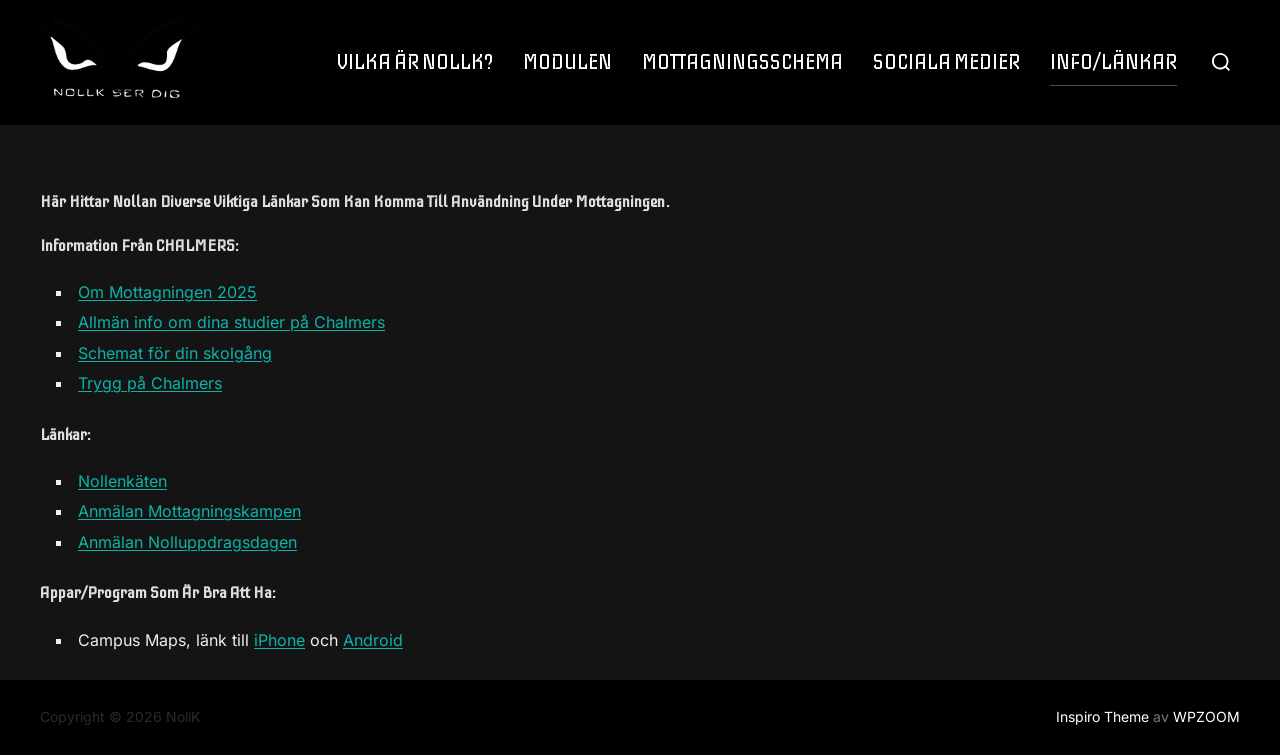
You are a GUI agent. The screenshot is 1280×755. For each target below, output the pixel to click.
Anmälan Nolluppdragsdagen (187, 542)
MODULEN (567, 62)
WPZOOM (1206, 716)
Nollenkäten (122, 481)
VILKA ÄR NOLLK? (415, 62)
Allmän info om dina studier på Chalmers (231, 322)
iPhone (279, 640)
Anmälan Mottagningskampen (189, 511)
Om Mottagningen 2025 (167, 292)
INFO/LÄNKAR (1113, 62)
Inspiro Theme (1102, 716)
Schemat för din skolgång (175, 353)
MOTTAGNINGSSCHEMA (742, 62)
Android (373, 640)
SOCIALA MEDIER (946, 62)
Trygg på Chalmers (150, 383)
